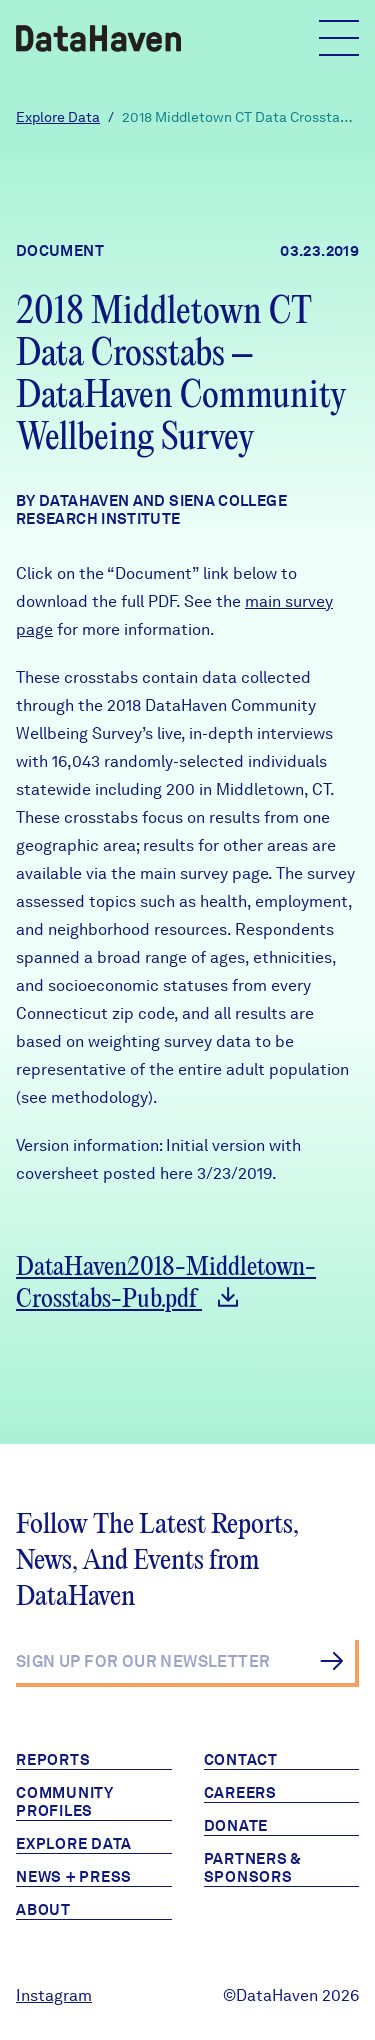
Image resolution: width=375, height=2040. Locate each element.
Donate (236, 1826)
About (43, 1910)
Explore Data (58, 117)
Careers (240, 1793)
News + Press (74, 1877)
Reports (53, 1760)
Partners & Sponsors (253, 1868)
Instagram (54, 1995)
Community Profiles (65, 1802)
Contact (241, 1760)
